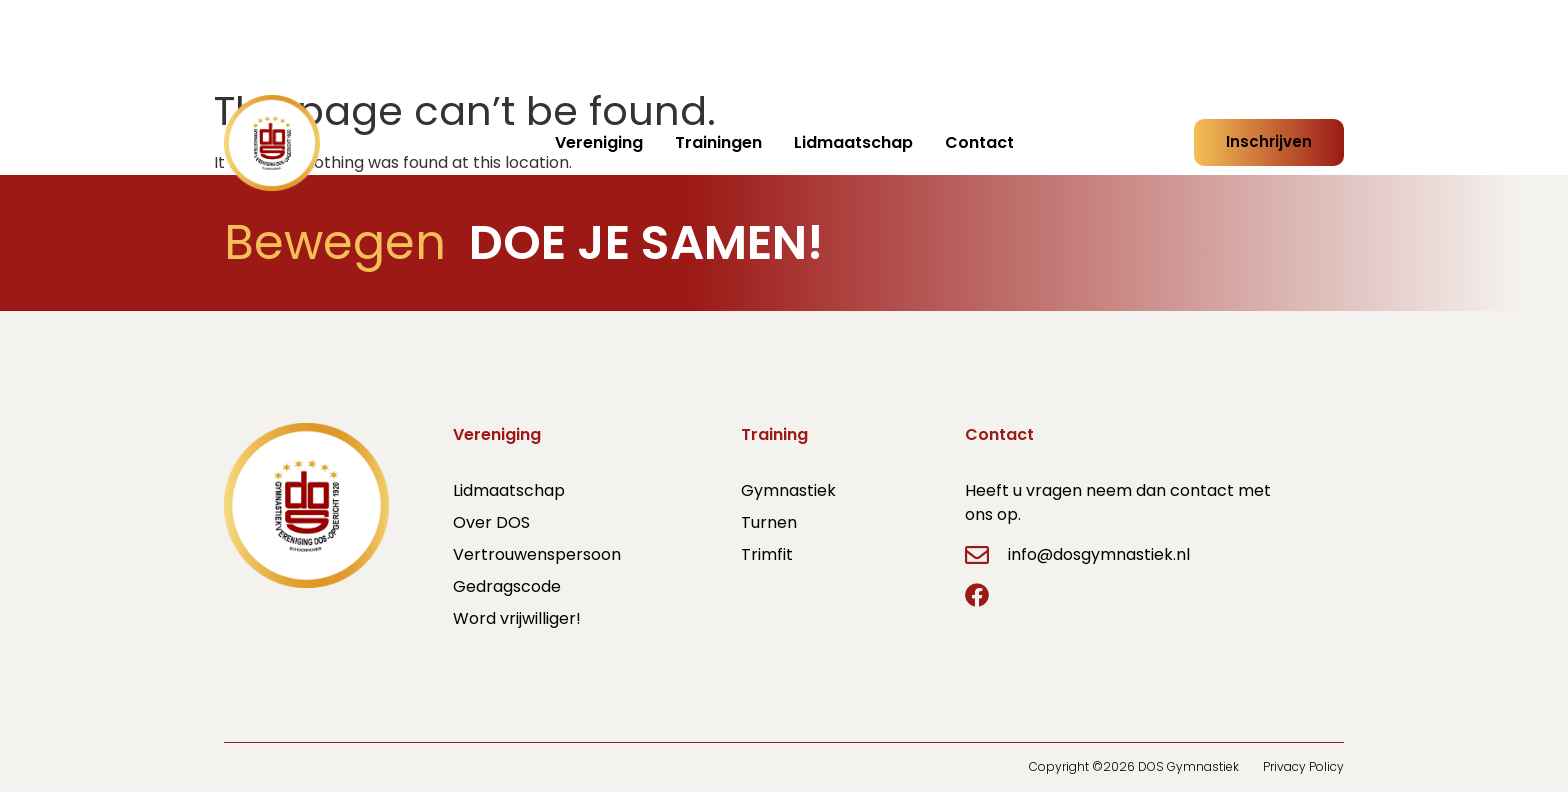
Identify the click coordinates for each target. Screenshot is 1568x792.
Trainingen (718, 142)
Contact (979, 142)
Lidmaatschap (853, 142)
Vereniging (599, 142)
